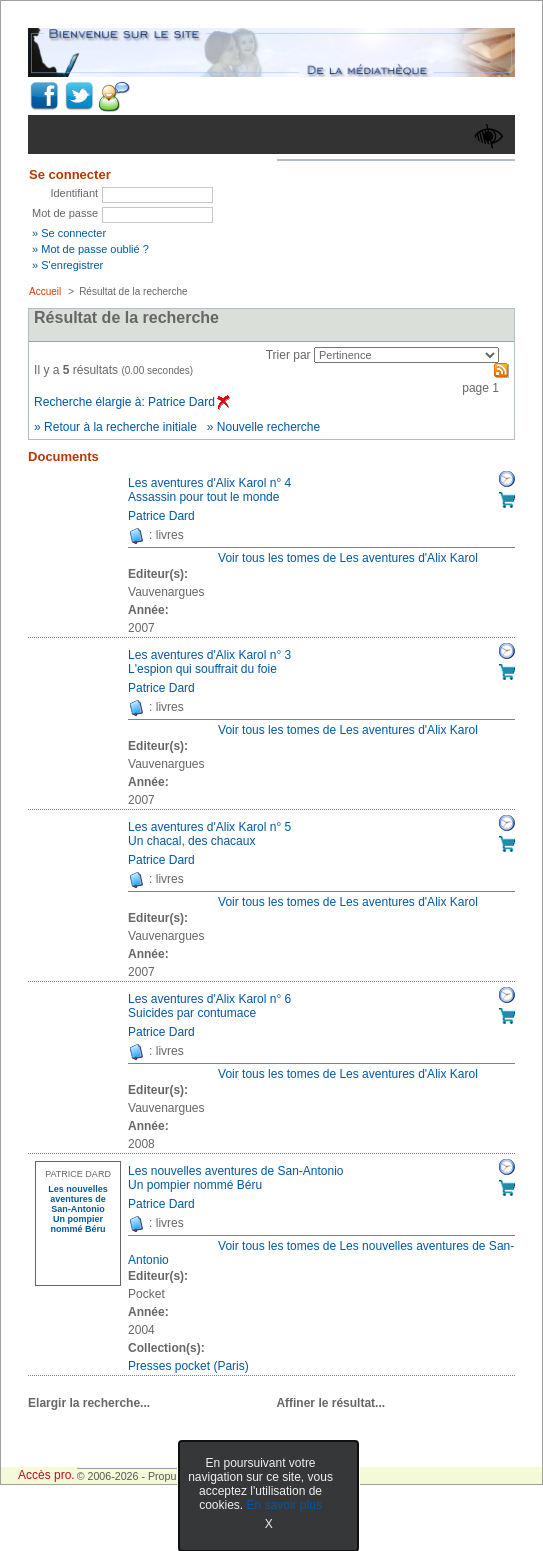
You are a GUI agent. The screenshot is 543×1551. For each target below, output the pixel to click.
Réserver (507, 479)
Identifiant (74, 193)
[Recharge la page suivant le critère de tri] (406, 355)
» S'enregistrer (67, 265)
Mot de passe (65, 213)
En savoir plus (284, 1505)
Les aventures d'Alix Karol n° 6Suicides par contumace (209, 1006)
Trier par (288, 355)
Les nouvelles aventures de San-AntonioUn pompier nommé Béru (235, 1178)
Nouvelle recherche (268, 427)
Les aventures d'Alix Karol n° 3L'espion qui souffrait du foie (209, 662)
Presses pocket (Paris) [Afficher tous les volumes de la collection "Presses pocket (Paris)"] (188, 1366)
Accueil (45, 291)
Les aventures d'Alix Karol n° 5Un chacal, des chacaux (209, 834)
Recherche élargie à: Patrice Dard (132, 402)
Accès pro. (46, 1475)
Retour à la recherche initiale (120, 427)
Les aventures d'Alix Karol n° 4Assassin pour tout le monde (209, 490)
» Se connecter (69, 233)
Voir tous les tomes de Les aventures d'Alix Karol (348, 558)
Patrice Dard (161, 516)
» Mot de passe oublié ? (90, 249)
